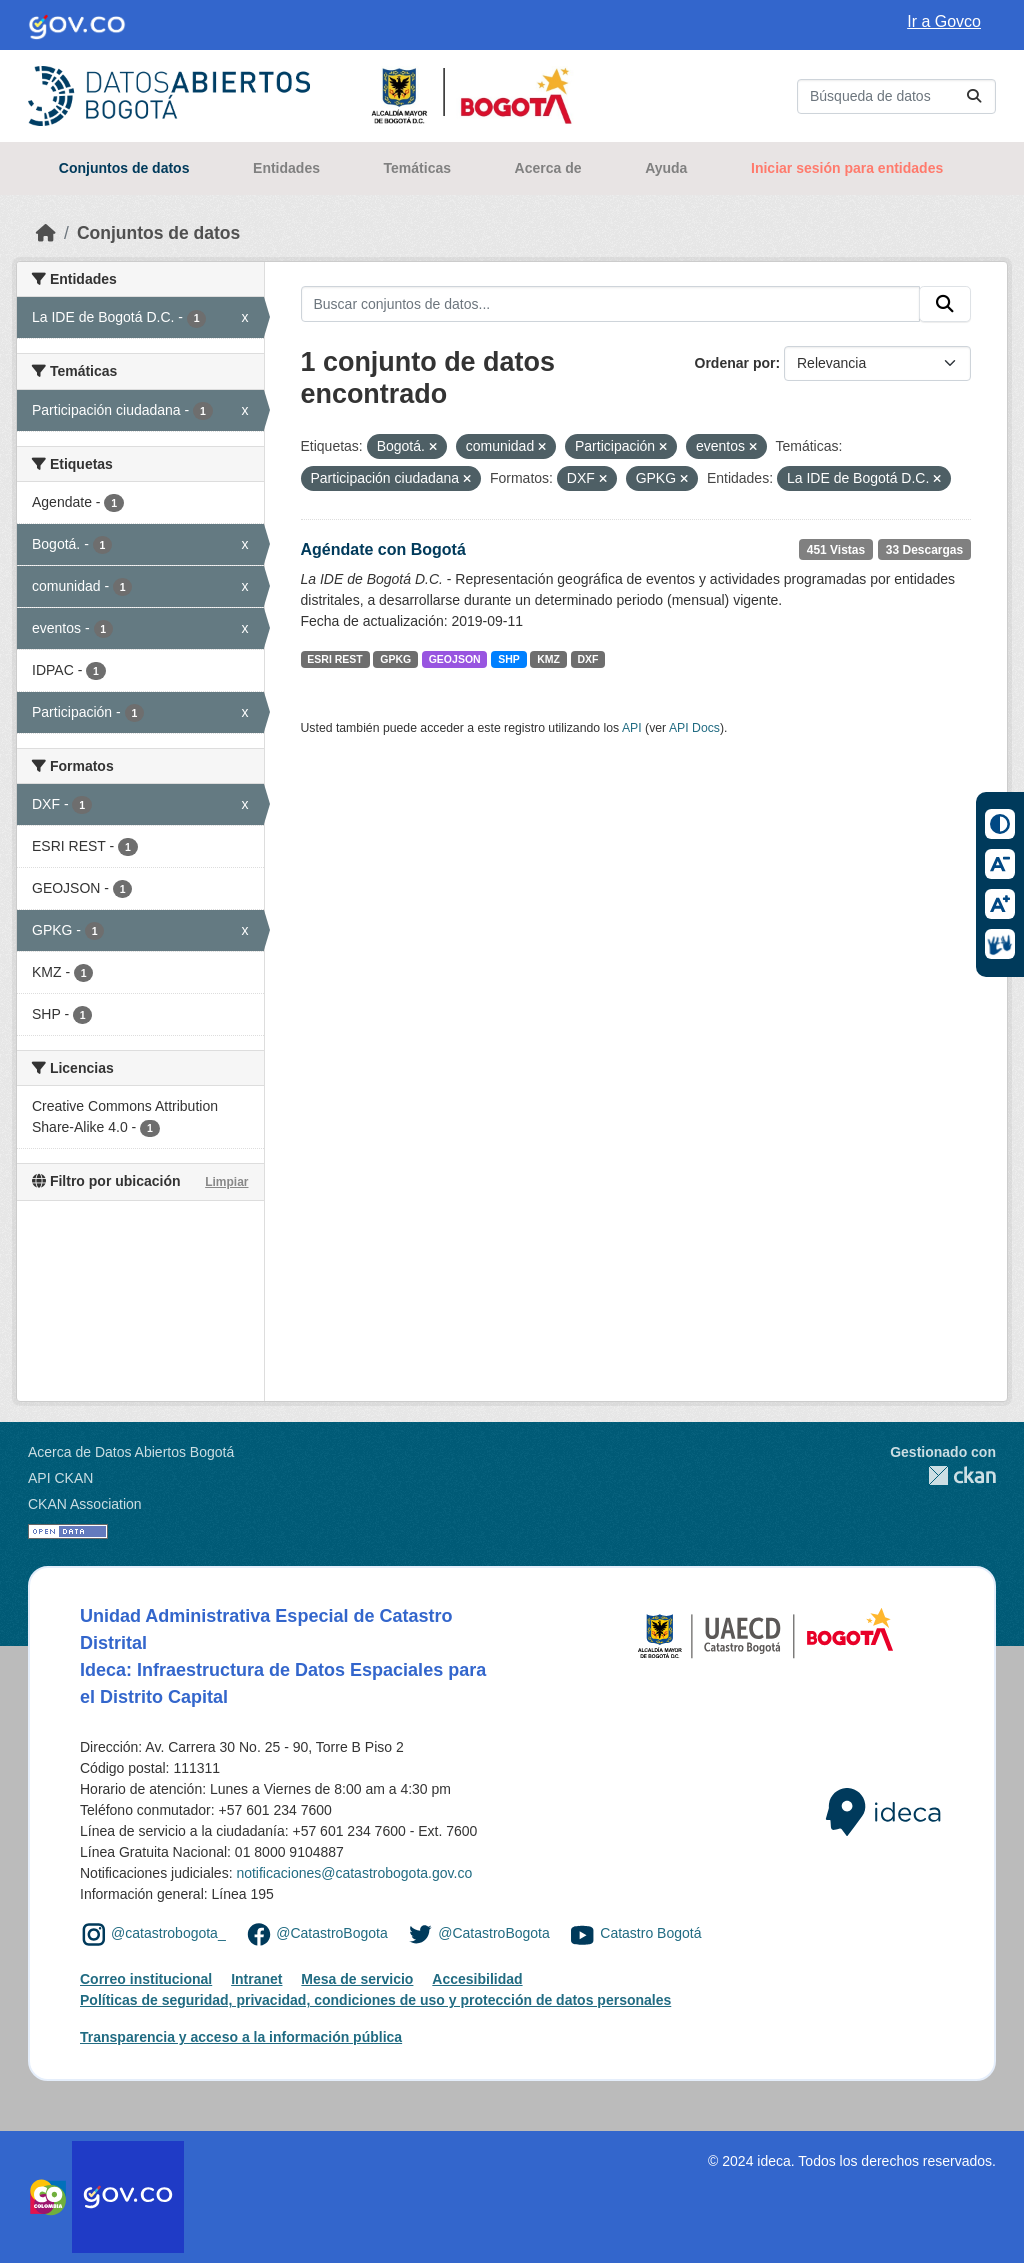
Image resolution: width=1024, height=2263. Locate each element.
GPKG (395, 659)
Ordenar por (735, 363)
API (632, 728)
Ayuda (666, 168)
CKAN (943, 1475)
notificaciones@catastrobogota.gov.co (354, 1873)
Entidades (286, 168)
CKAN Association (85, 1504)
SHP (509, 659)
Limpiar (226, 1182)
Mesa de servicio (357, 1979)
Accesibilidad (477, 1979)
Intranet (256, 1979)
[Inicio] (46, 233)
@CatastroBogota (332, 1933)
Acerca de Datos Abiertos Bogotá (131, 1452)
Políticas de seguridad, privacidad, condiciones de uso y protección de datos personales (375, 2000)
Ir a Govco (944, 21)
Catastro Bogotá (650, 1933)
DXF (588, 659)
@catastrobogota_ (168, 1933)
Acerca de (548, 168)
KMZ (548, 659)
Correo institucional (146, 1979)
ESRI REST (334, 659)
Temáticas (417, 168)
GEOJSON (455, 659)
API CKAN (60, 1478)
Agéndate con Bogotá (383, 549)
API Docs (694, 728)
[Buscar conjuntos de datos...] (896, 96)
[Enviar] (974, 96)
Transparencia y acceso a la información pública (241, 2037)
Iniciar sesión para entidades (847, 168)
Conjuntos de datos (124, 168)
